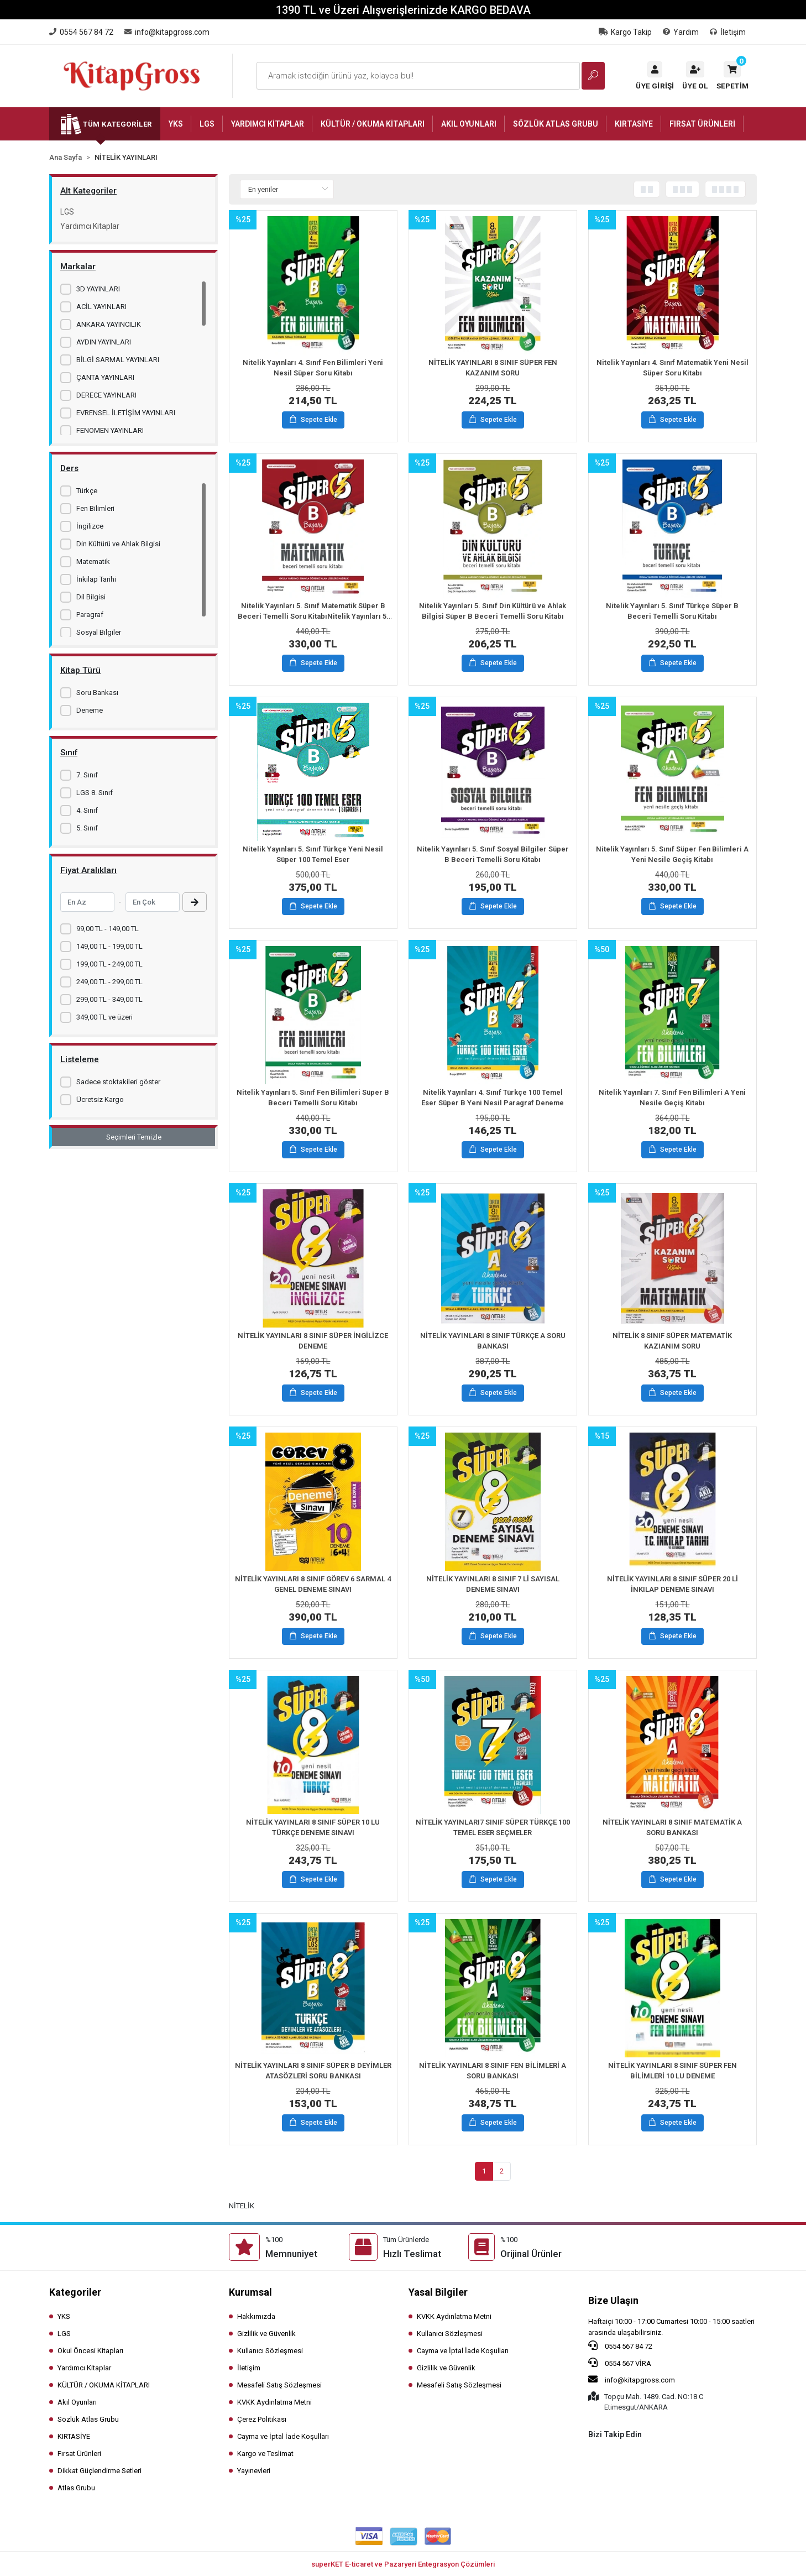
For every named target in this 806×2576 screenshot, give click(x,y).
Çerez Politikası (261, 2419)
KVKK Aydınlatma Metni (274, 2402)
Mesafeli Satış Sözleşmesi (279, 2385)
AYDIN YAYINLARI (103, 342)
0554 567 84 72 (620, 2345)
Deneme (89, 710)
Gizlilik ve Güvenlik (266, 2333)
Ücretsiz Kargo (100, 1099)
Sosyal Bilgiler (98, 632)
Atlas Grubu (76, 2488)
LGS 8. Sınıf (94, 792)
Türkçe (86, 491)
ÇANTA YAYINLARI (105, 377)
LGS (67, 211)
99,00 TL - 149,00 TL (107, 928)
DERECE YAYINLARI (106, 395)
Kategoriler (75, 2292)
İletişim (728, 32)
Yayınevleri (253, 2471)
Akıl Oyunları (77, 2402)
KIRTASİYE (73, 2436)
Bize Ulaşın (613, 2300)
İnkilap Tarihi (96, 579)
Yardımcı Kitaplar (89, 226)
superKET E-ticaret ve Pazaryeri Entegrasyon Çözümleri (403, 2564)
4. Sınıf (87, 810)
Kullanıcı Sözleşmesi (270, 2351)
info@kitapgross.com (631, 2379)
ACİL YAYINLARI (101, 306)
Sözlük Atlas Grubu (88, 2419)
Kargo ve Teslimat (265, 2453)
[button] (732, 75)
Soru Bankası (97, 692)
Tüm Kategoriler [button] (117, 124)
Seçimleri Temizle (133, 1137)
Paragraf (89, 614)
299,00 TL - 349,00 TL (109, 999)
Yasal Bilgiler (438, 2292)
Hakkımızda (256, 2316)
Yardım (681, 32)
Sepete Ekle (313, 420)
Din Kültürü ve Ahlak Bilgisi (118, 544)
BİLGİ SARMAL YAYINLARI (117, 360)
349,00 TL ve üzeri (104, 1017)
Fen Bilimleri (95, 508)
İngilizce (89, 526)
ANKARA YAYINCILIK (108, 324)
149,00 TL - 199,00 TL (109, 946)
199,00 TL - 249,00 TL (109, 964)
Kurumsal (250, 2292)
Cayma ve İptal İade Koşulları (283, 2436)
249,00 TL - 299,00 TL (109, 982)
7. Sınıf (87, 775)
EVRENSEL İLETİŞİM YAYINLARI (125, 413)
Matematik (93, 561)
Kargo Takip (625, 32)
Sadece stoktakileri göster (118, 1082)
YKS (63, 2316)
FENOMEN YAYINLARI (110, 430)
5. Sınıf (87, 828)
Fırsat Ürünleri (79, 2453)
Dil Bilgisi (91, 597)
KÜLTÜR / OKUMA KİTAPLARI (103, 2385)
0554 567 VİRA (619, 2363)
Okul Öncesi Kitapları (90, 2351)
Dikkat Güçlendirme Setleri (99, 2471)
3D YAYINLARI (98, 289)
